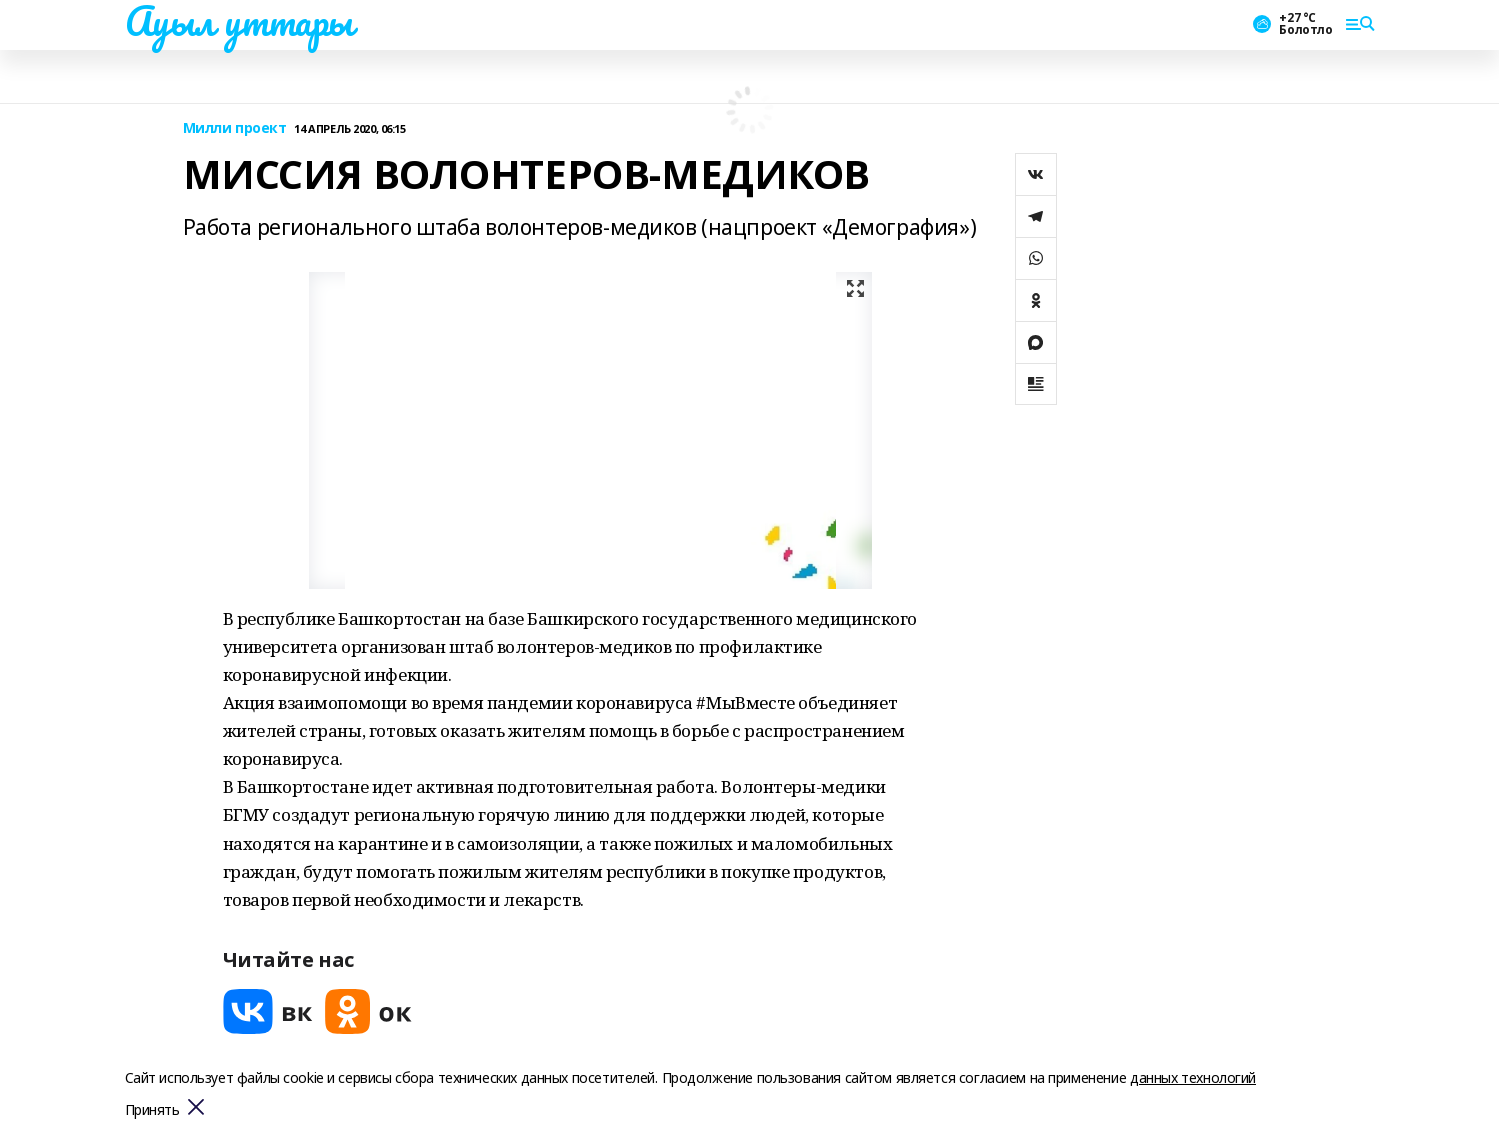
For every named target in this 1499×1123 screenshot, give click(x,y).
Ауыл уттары (239, 21)
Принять (152, 1110)
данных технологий (1193, 1077)
